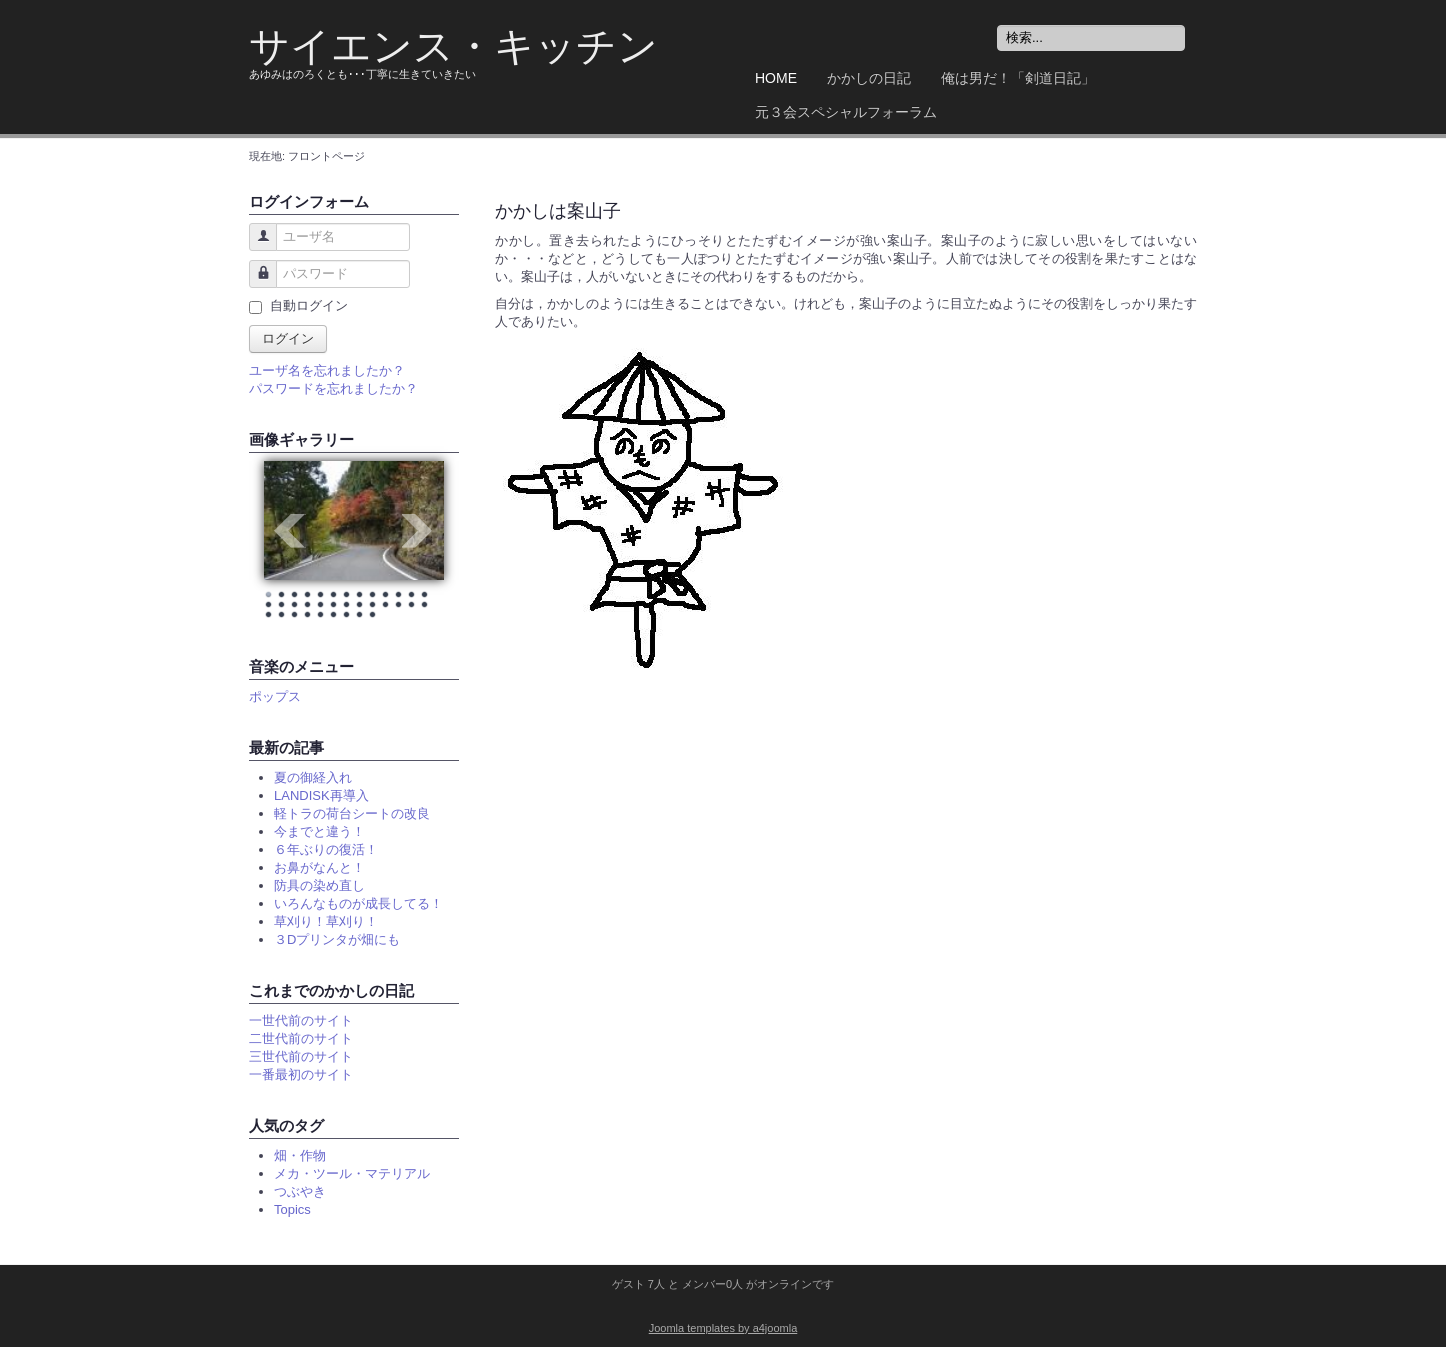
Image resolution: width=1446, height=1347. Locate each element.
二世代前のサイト (301, 1038)
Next (418, 531)
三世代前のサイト (301, 1056)
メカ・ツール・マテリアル (352, 1173)
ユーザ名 (255, 246)
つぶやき (300, 1191)
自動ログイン (309, 305)
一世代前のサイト (301, 1020)
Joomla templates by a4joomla (723, 1328)
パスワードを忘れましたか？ (333, 388)
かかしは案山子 (558, 211)
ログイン (288, 338)
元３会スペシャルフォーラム (846, 112)
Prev (290, 531)
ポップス (275, 696)
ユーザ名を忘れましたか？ (327, 370)
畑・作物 (300, 1155)
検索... (997, 25)
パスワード (255, 283)
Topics (292, 1209)
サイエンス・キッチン (453, 46)
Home (776, 78)
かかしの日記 (869, 78)
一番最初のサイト (301, 1074)
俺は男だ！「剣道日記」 (1018, 78)
